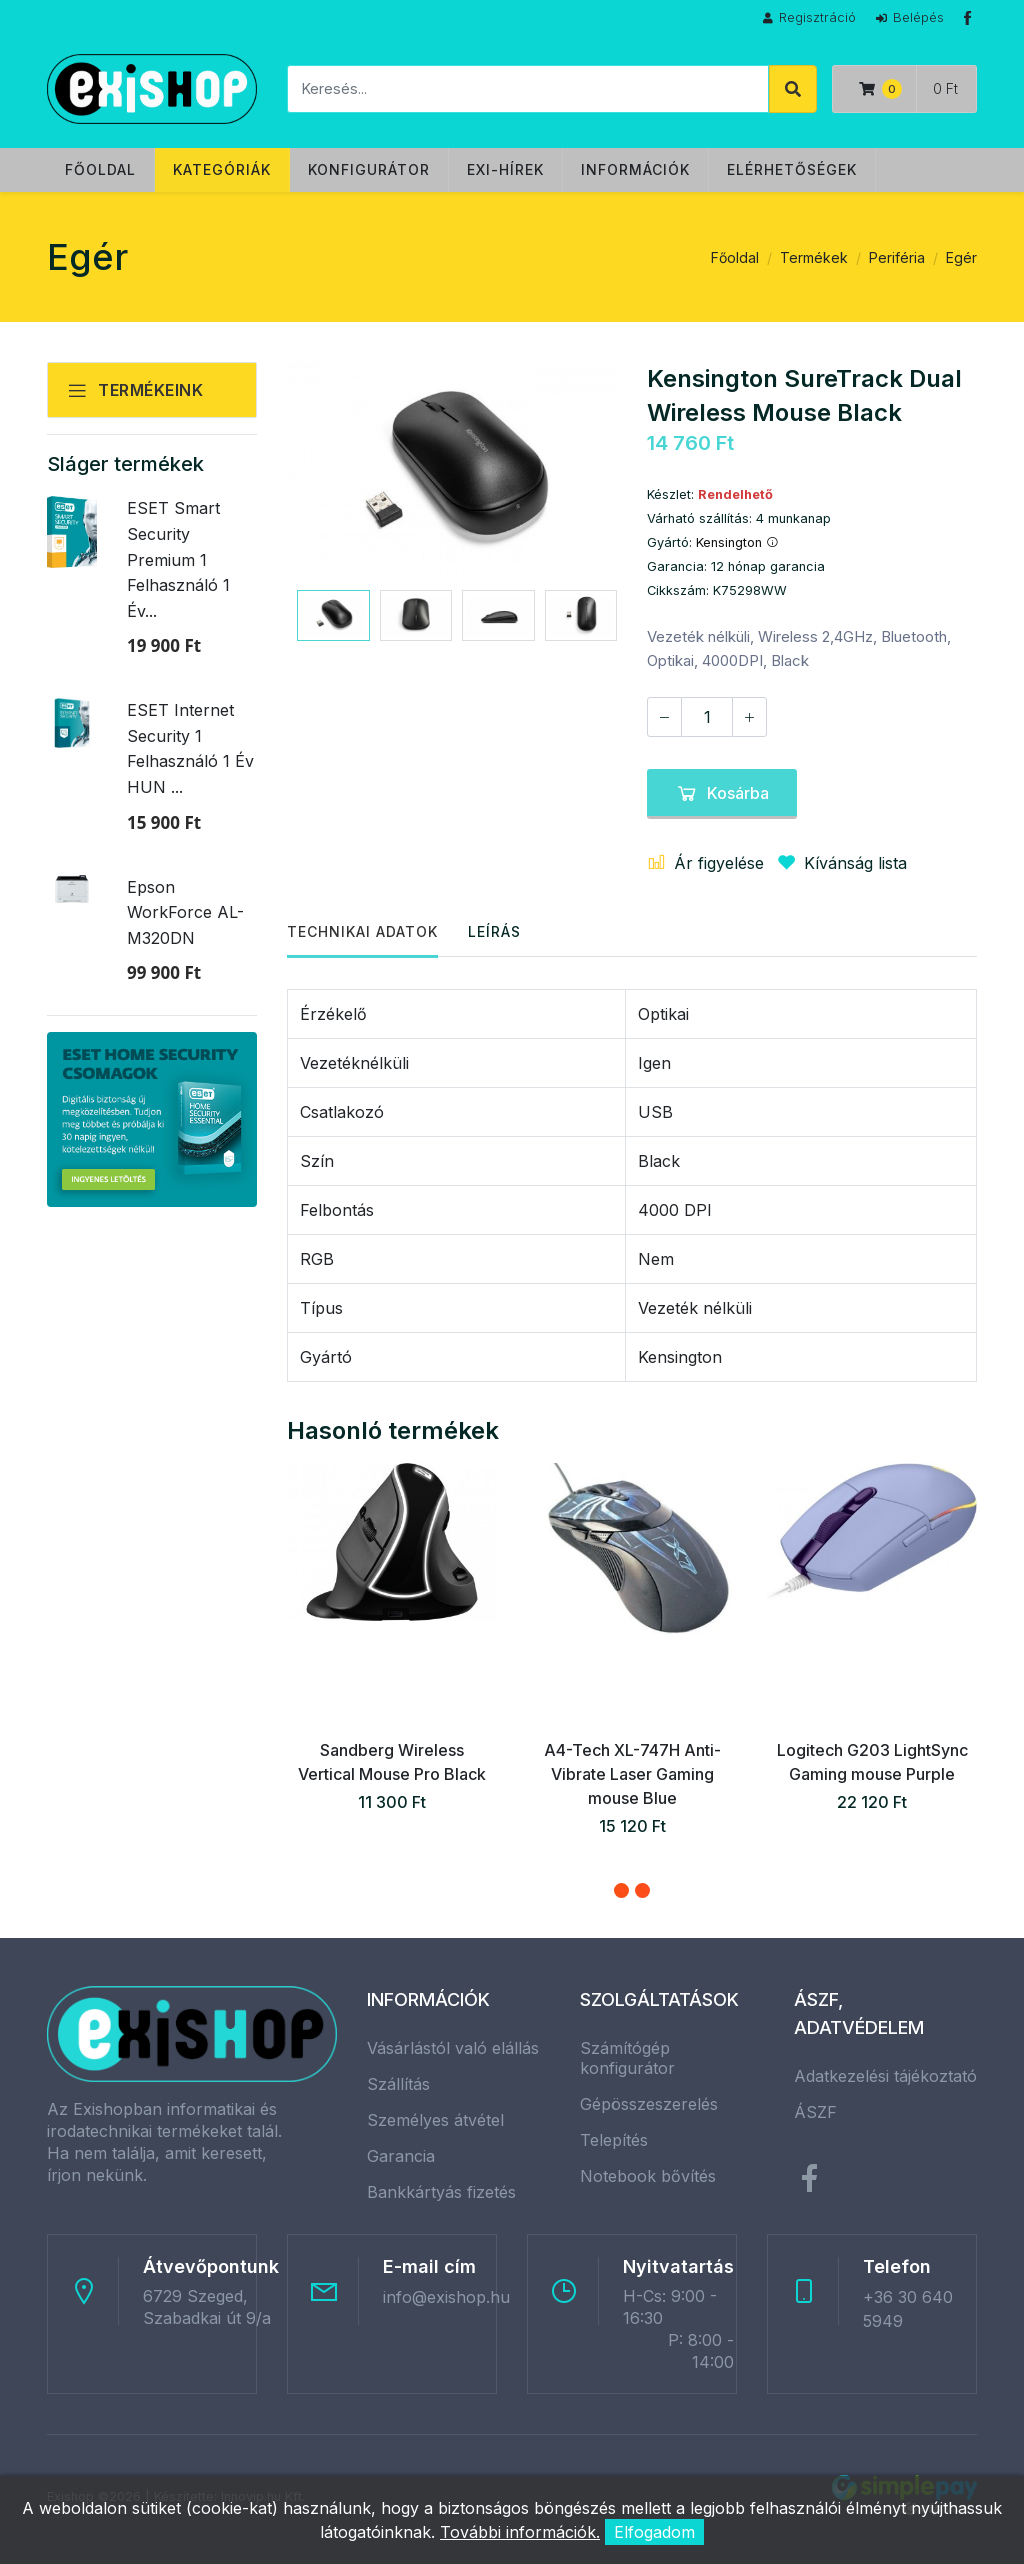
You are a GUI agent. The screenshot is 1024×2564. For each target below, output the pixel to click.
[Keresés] (528, 89)
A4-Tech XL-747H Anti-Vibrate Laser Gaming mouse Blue (632, 1774)
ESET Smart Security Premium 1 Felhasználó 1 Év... (178, 559)
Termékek (814, 257)
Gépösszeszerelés (649, 2104)
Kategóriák (222, 169)
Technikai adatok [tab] (362, 931)
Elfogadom (654, 2532)
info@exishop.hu (446, 2297)
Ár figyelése (705, 863)
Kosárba (722, 793)
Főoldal (100, 169)
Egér (961, 257)
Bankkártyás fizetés (441, 2192)
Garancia (401, 2156)
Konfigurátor (369, 169)
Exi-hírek (505, 169)
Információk (635, 169)
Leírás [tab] (494, 931)
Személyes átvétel (435, 2120)
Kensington (737, 542)
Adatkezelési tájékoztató (885, 2076)
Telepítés (614, 2140)
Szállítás (398, 2084)
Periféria (897, 257)
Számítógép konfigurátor (627, 2058)
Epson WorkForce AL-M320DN (185, 912)
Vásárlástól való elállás (453, 2048)
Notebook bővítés (648, 2176)
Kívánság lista (838, 863)
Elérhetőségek (792, 169)
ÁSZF (815, 2112)
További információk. (520, 2532)
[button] (621, 1890)
